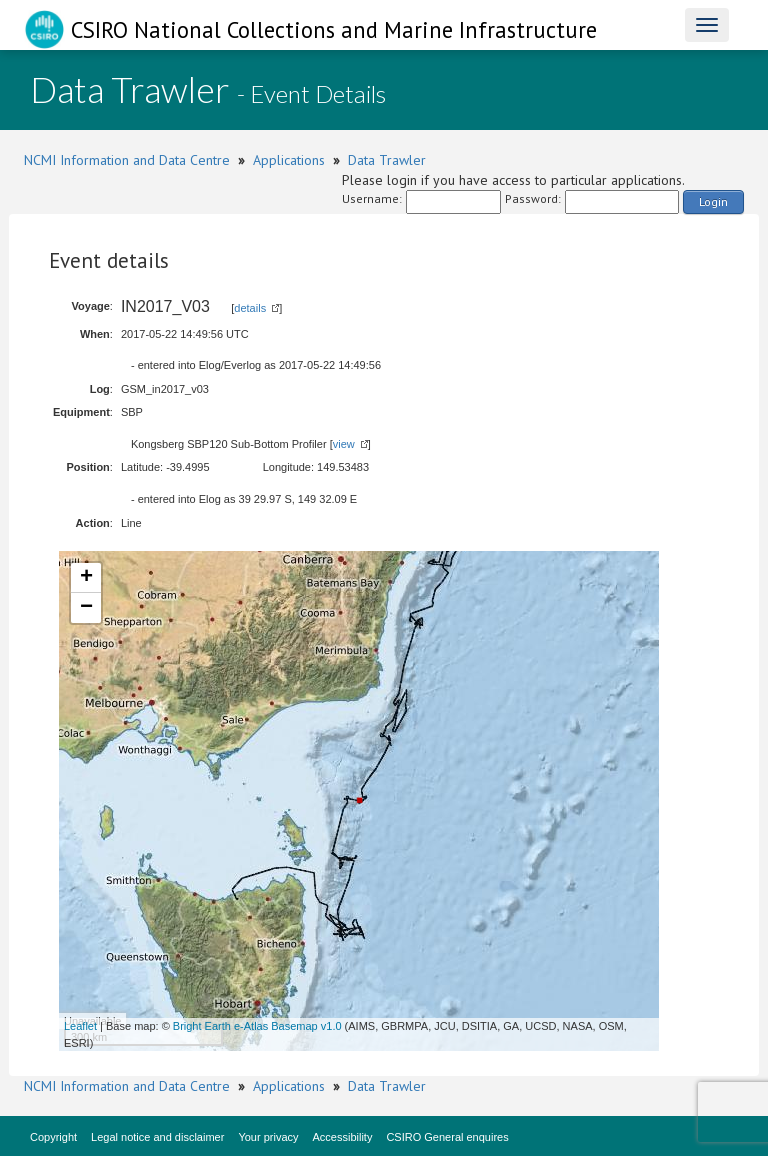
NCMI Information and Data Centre (127, 160)
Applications (289, 160)
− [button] (86, 608)
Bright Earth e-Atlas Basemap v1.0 (257, 1026)
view (344, 444)
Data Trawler (387, 160)
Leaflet (80, 1026)
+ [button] (86, 578)
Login (713, 201)
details (250, 308)
